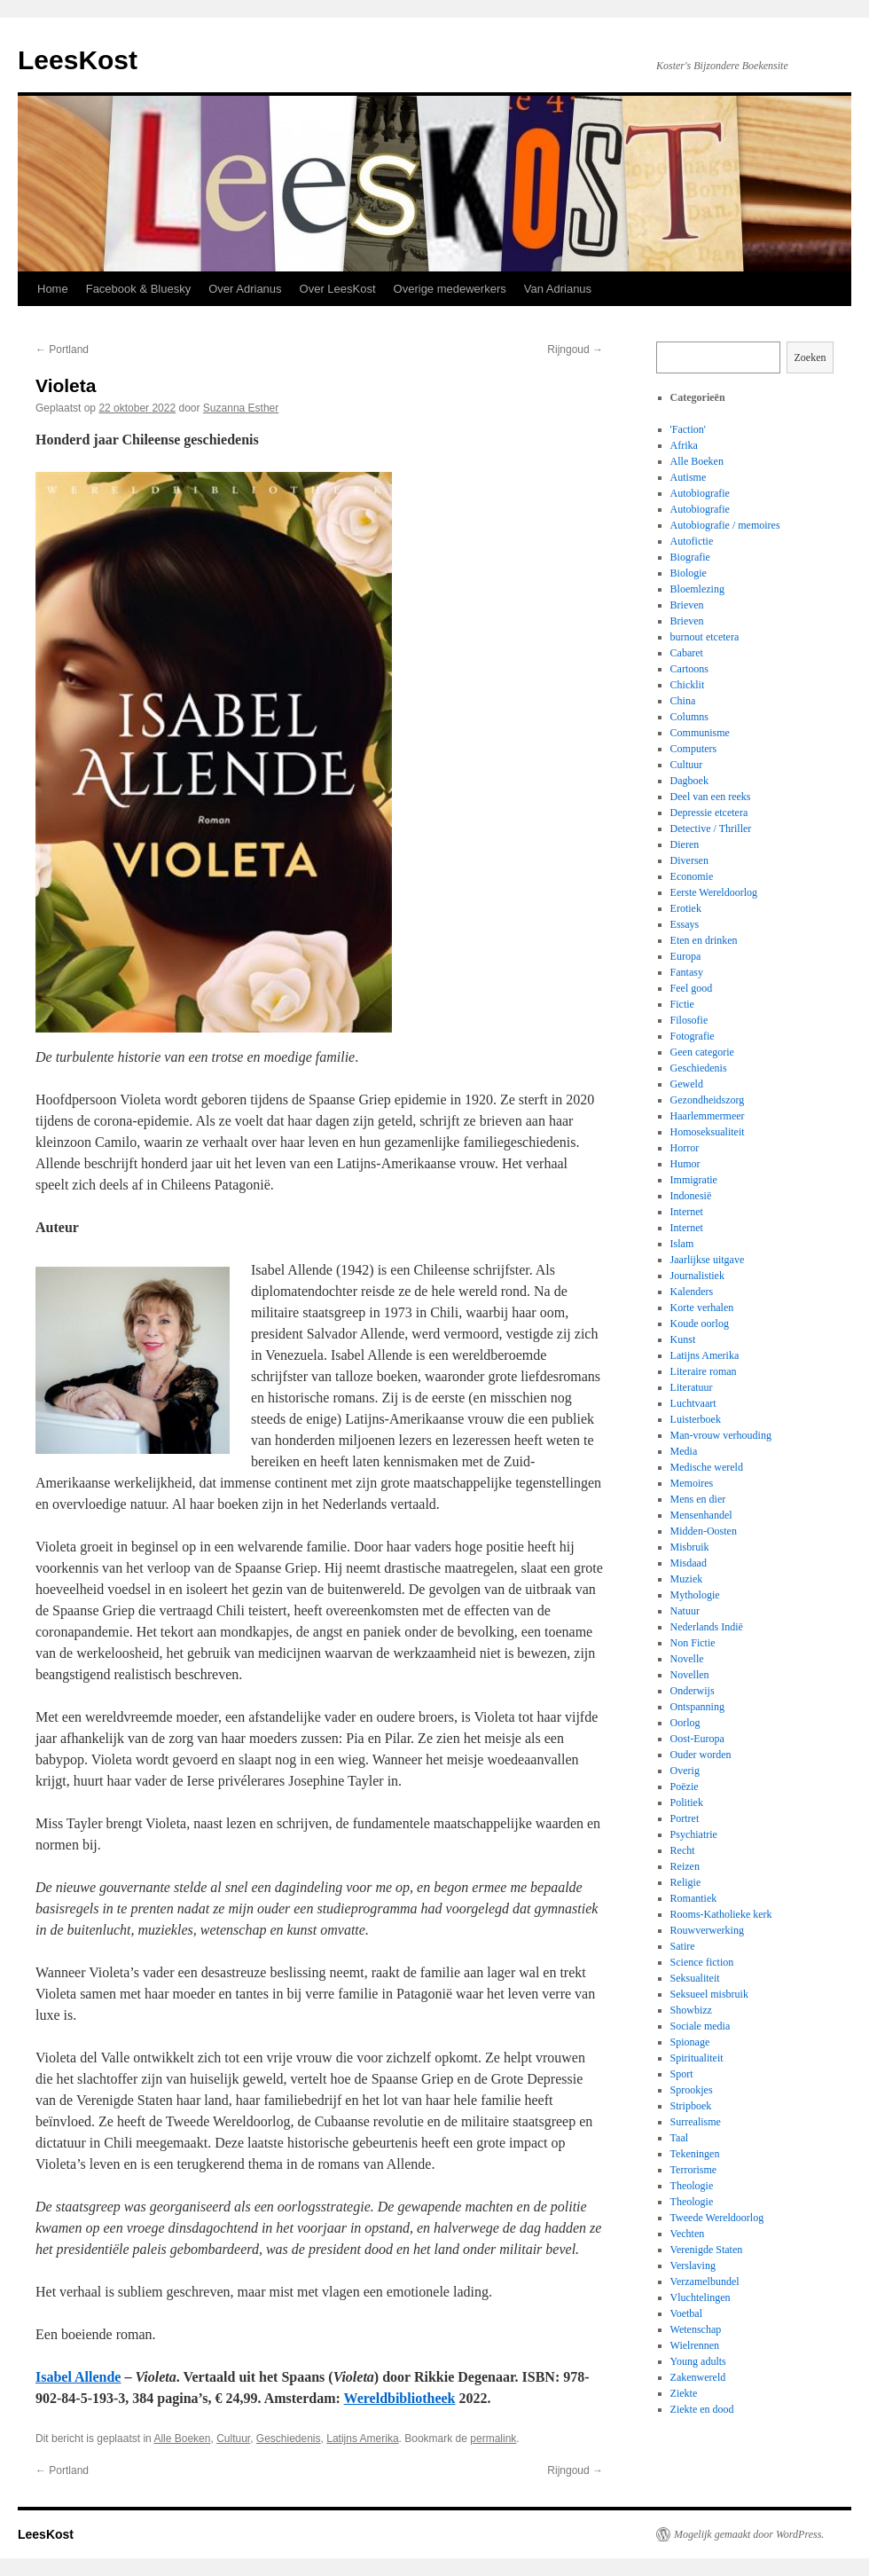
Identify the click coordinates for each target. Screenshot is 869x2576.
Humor (685, 1164)
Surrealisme (695, 2122)
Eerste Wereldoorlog (713, 892)
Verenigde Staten (706, 2249)
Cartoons (689, 669)
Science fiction (702, 1962)
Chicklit (687, 685)
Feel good (691, 988)
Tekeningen (695, 2154)
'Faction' (688, 429)
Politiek (686, 1802)
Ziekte (684, 2393)
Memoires (692, 1483)
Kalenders (692, 1291)
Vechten (687, 2233)
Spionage (690, 2042)
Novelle (687, 1659)
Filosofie (689, 1020)
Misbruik (689, 1547)
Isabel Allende (78, 2376)
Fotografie (692, 1036)
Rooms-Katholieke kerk (721, 1914)
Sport (681, 2074)
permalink (493, 2438)
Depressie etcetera (709, 812)
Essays (685, 924)
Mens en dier (698, 1499)
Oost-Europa (697, 1738)
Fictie (682, 1004)
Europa (685, 956)
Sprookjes (691, 2090)
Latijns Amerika (362, 2438)
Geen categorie (702, 1052)
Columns (689, 717)
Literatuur (691, 1387)
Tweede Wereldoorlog (717, 2217)
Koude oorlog (699, 1323)
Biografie (690, 557)
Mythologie (695, 1595)
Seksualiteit (695, 1978)
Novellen (689, 1675)
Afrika (684, 445)
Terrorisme (693, 2170)
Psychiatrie (693, 1834)
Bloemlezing (697, 589)
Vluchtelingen (700, 2297)
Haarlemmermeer (707, 1116)
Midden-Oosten (703, 1531)
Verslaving (693, 2265)
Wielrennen (695, 2345)
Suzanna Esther (240, 408)
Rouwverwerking (707, 1930)
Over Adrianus (244, 288)
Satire (682, 1946)
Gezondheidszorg (707, 1100)
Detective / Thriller (711, 828)
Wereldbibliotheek (400, 2398)
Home (52, 288)
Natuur (685, 1611)
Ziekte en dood (702, 2409)
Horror (685, 1148)
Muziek (686, 1579)
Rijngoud (575, 349)
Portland (62, 349)
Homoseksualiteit (707, 1132)
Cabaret (686, 653)
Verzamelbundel (705, 2281)
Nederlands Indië (706, 1627)
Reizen (685, 1866)
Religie (685, 1882)
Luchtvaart (693, 1403)
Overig (685, 1770)
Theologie (692, 2185)
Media (684, 1451)
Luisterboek (695, 1419)
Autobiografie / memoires (725, 525)
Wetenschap (696, 2329)
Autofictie (692, 541)
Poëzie (684, 1786)
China (683, 701)
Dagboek (689, 780)
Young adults (698, 2361)
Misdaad (688, 1563)
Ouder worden (701, 1754)
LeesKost (77, 60)
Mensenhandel (701, 1515)
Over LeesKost (338, 288)
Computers (693, 748)
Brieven (687, 605)
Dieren (685, 844)
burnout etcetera (705, 637)
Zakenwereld (698, 2377)
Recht (682, 1850)
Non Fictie (693, 1643)
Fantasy (686, 972)
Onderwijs (692, 1691)
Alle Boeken (181, 2438)
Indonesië (691, 1196)
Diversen (689, 860)
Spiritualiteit (697, 2058)
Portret (685, 1818)
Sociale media (700, 2026)
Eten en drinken (704, 940)
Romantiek (693, 1898)
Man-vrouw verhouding (720, 1435)
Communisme (700, 732)
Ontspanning (697, 1706)
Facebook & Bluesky (139, 288)
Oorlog (685, 1722)
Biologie (688, 573)
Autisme (688, 477)
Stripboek (691, 2106)
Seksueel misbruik (709, 1994)
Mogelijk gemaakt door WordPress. (749, 2534)
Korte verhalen (702, 1307)
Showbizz (691, 2010)
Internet (686, 1212)
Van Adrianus (557, 288)
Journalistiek (697, 1275)
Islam (682, 1243)
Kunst (683, 1339)
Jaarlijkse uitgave (707, 1259)
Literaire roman (703, 1371)
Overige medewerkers (450, 288)
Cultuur (233, 2438)
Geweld (686, 1084)
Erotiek (685, 908)
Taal (679, 2138)
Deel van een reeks (710, 796)
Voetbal (686, 2313)
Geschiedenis (288, 2438)
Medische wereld (706, 1467)
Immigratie (693, 1180)
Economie (692, 876)
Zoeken (810, 357)
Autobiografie (700, 493)
